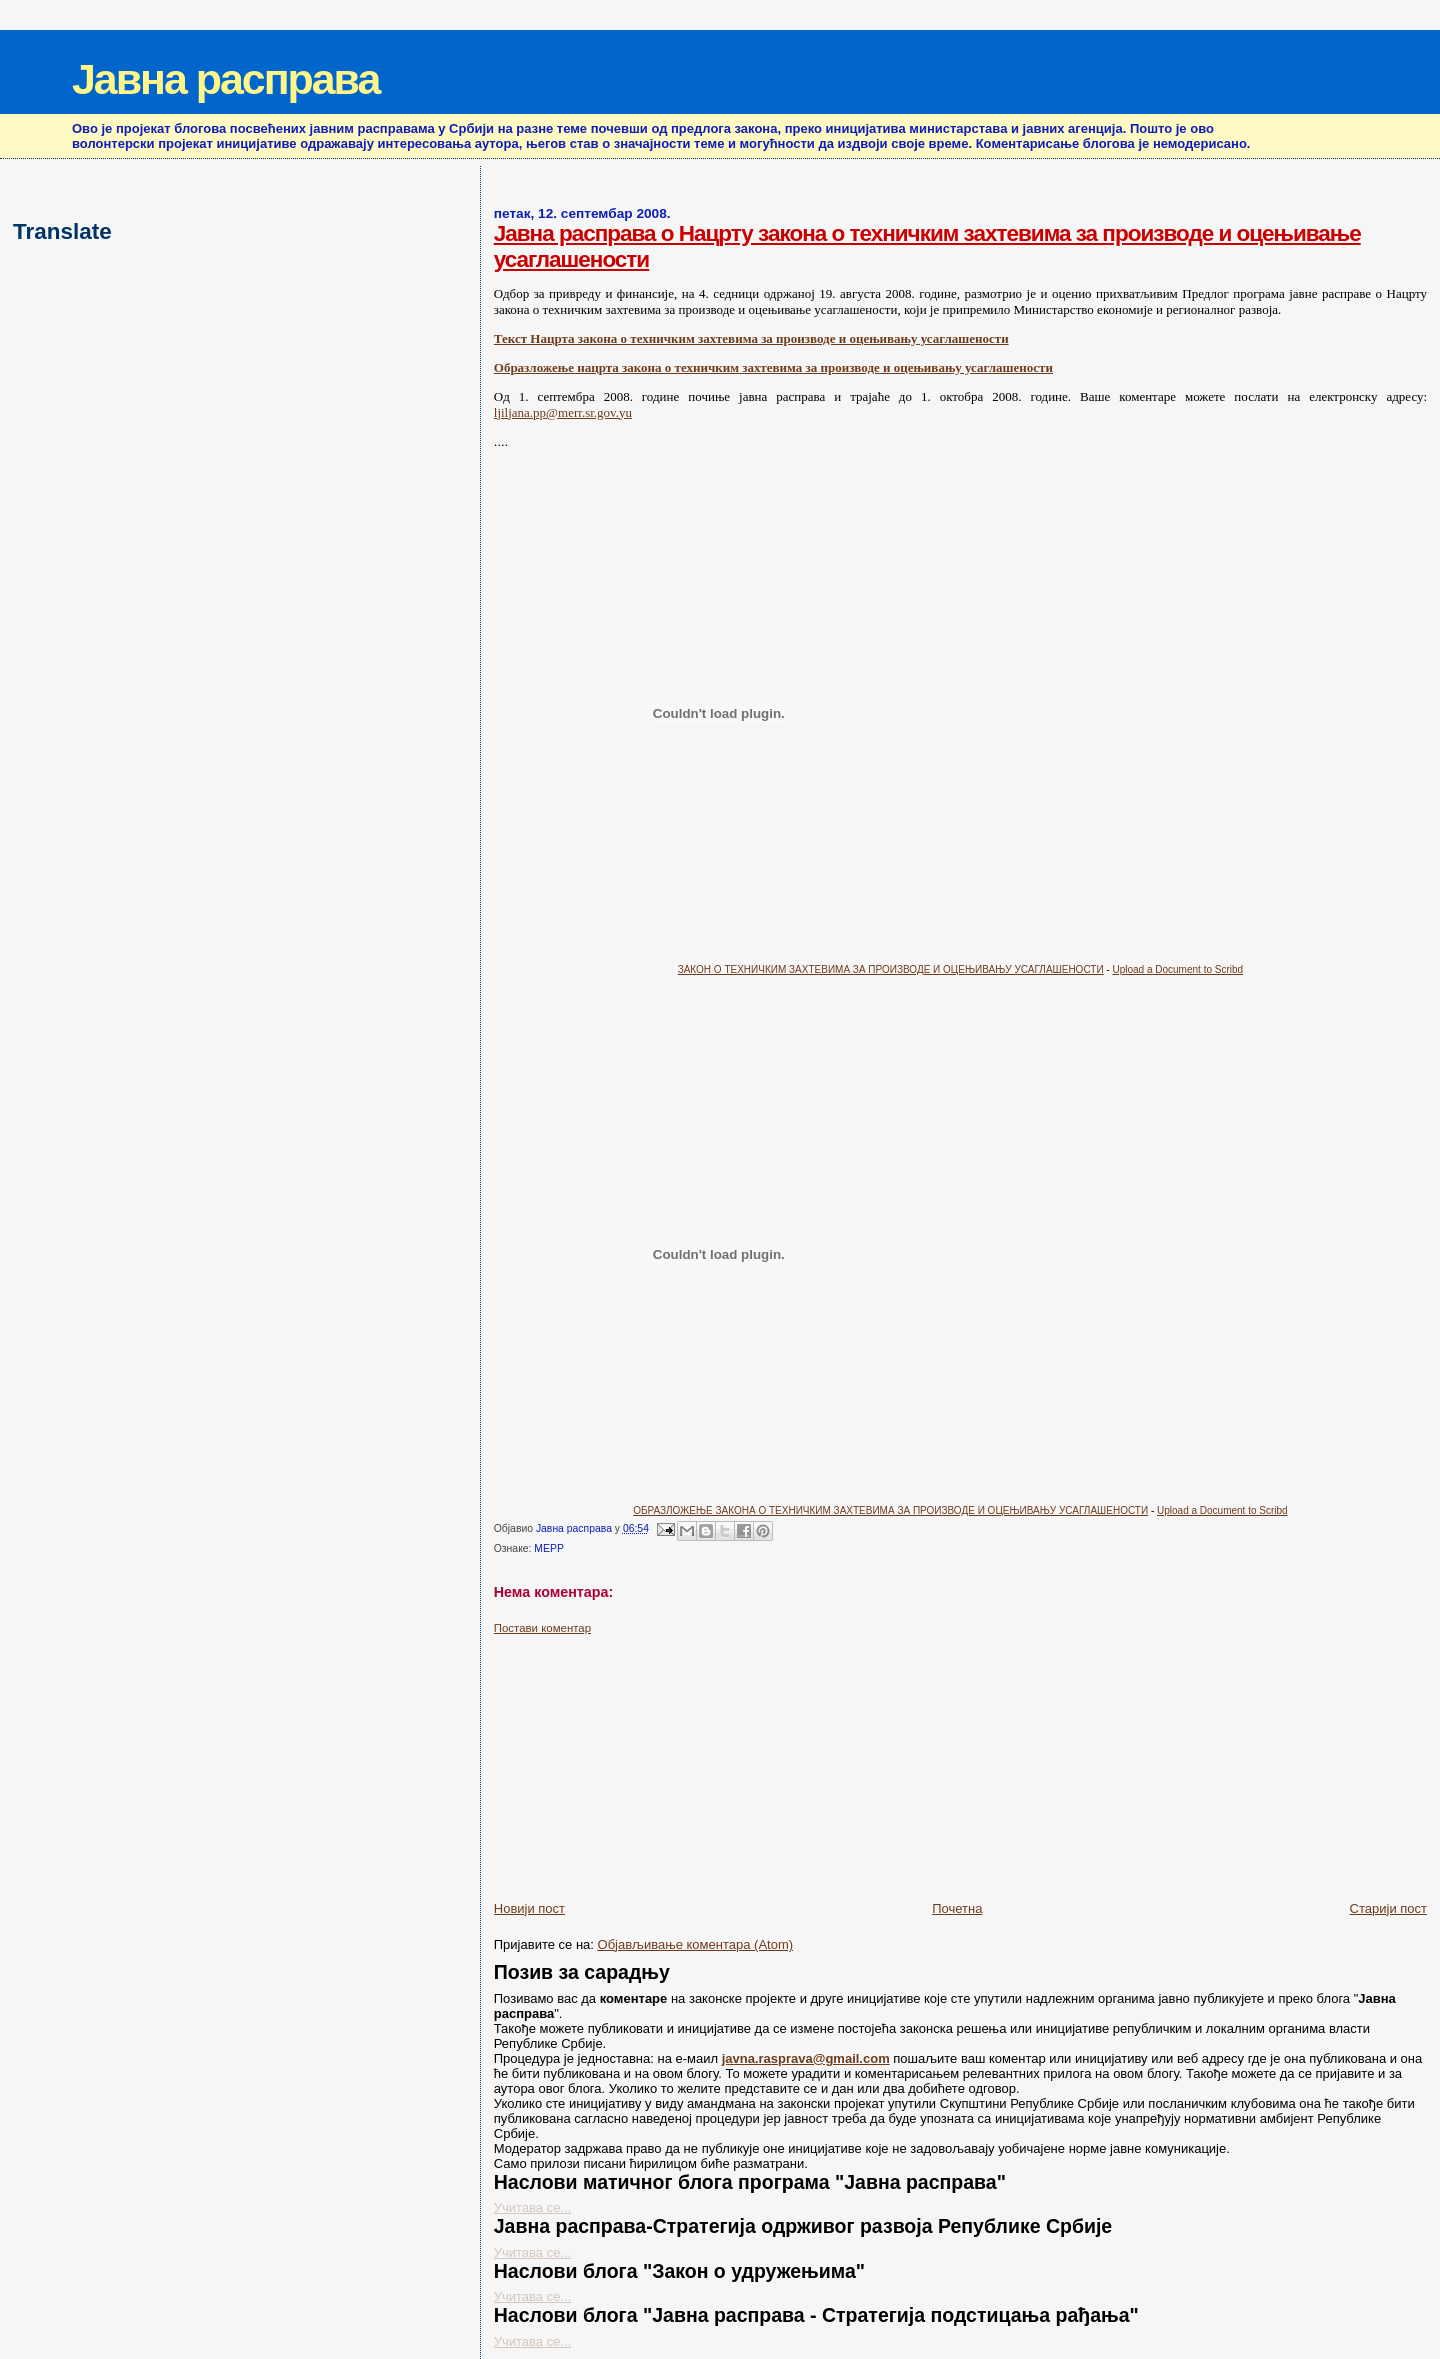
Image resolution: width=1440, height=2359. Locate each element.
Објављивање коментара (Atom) (696, 1944)
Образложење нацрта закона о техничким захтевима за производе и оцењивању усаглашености (773, 367)
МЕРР (548, 1548)
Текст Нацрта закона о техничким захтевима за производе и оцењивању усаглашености (751, 338)
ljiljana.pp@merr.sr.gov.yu (563, 412)
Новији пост (529, 1908)
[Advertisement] (644, 1760)
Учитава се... (533, 2207)
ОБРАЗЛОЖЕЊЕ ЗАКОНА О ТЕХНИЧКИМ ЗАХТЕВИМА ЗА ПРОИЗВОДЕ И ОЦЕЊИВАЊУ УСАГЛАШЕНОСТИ (890, 1510)
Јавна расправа (225, 79)
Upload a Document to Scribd (1177, 969)
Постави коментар (542, 1628)
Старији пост (1388, 1908)
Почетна (957, 1908)
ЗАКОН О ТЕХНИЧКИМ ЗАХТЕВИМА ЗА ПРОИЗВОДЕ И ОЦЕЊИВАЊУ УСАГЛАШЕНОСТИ (891, 969)
